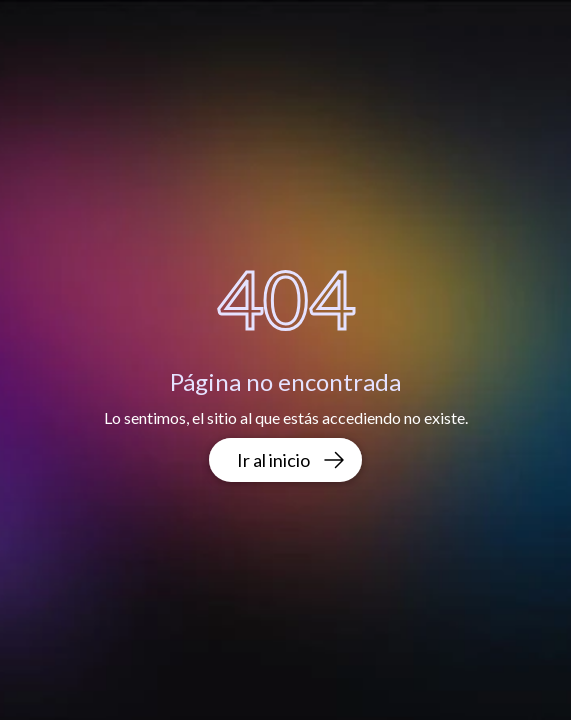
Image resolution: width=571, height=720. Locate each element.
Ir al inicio (291, 460)
